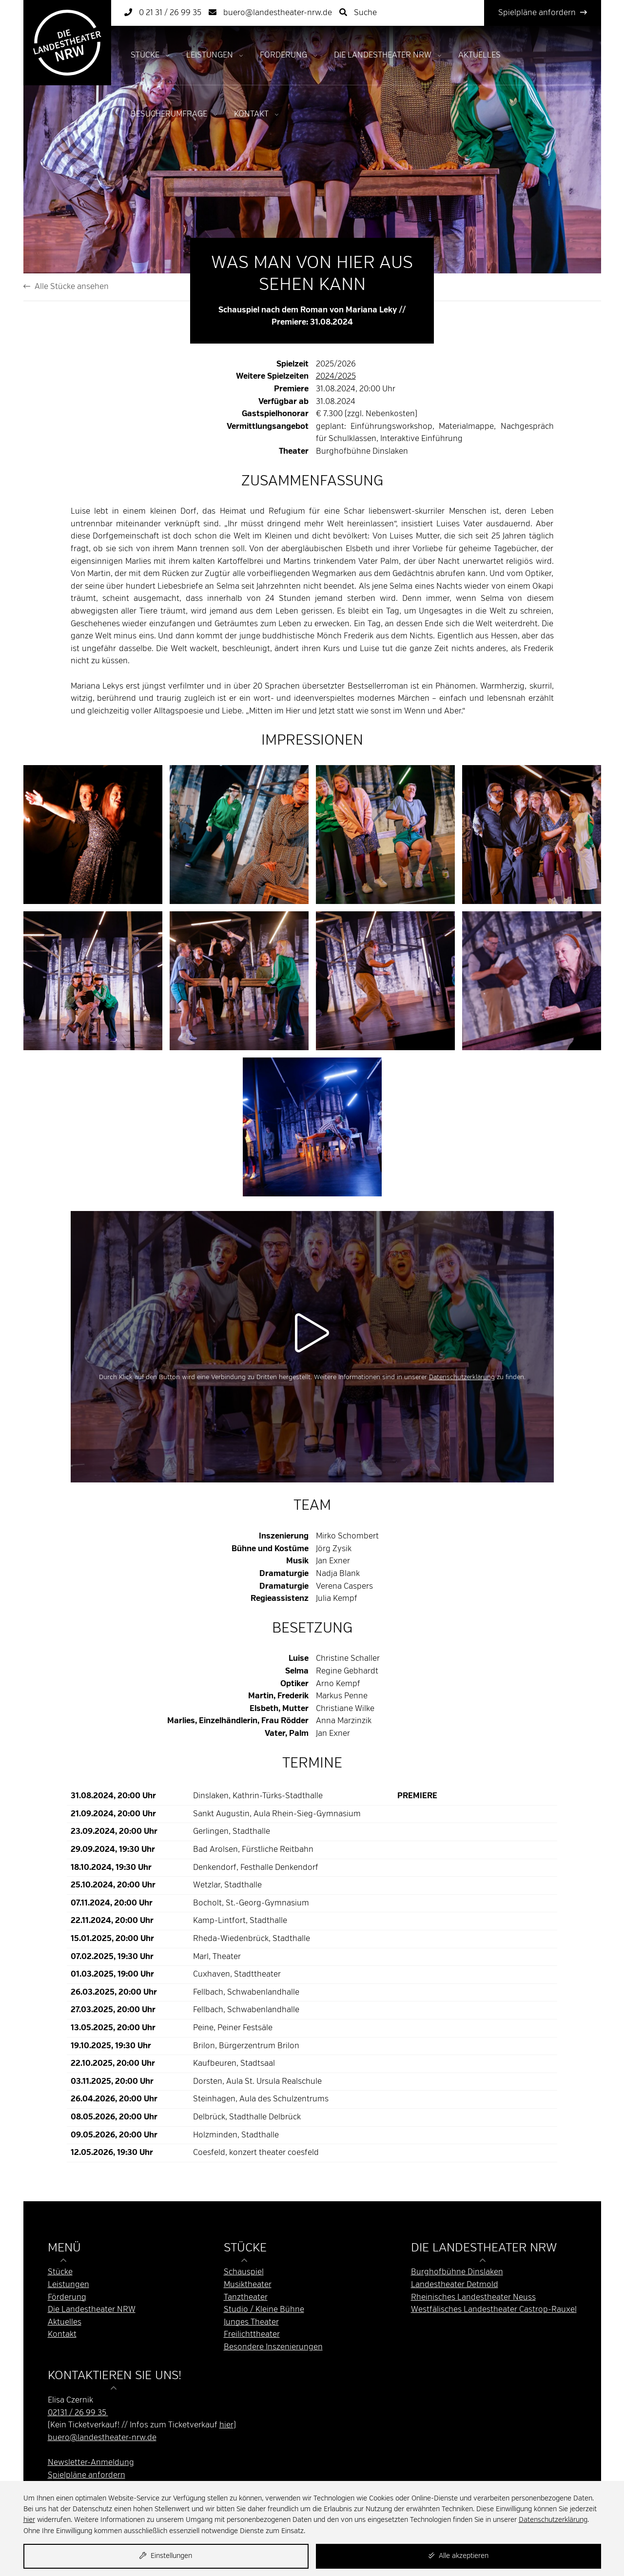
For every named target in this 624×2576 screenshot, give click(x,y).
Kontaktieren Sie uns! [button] (114, 2376)
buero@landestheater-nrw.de (102, 2438)
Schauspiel (244, 2272)
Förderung (283, 55)
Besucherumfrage (169, 114)
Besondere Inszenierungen (273, 2347)
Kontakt (251, 114)
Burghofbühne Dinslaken (457, 2272)
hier (226, 2425)
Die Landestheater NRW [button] (484, 2248)
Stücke (145, 55)
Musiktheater (248, 2285)
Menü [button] (64, 2248)
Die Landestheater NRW (382, 55)
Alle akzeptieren (458, 2555)
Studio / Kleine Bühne (264, 2310)
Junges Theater (251, 2322)
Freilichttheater (252, 2334)
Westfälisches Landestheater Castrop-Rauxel (494, 2310)
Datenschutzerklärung (462, 1377)
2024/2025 (336, 376)
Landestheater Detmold (454, 2285)
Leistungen (209, 55)
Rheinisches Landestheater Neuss (473, 2297)
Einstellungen (165, 2555)
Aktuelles (479, 55)
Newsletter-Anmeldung (91, 2463)
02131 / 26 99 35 (78, 2413)
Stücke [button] (245, 2248)
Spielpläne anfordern (542, 12)
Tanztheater (246, 2297)
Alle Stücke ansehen (66, 287)
